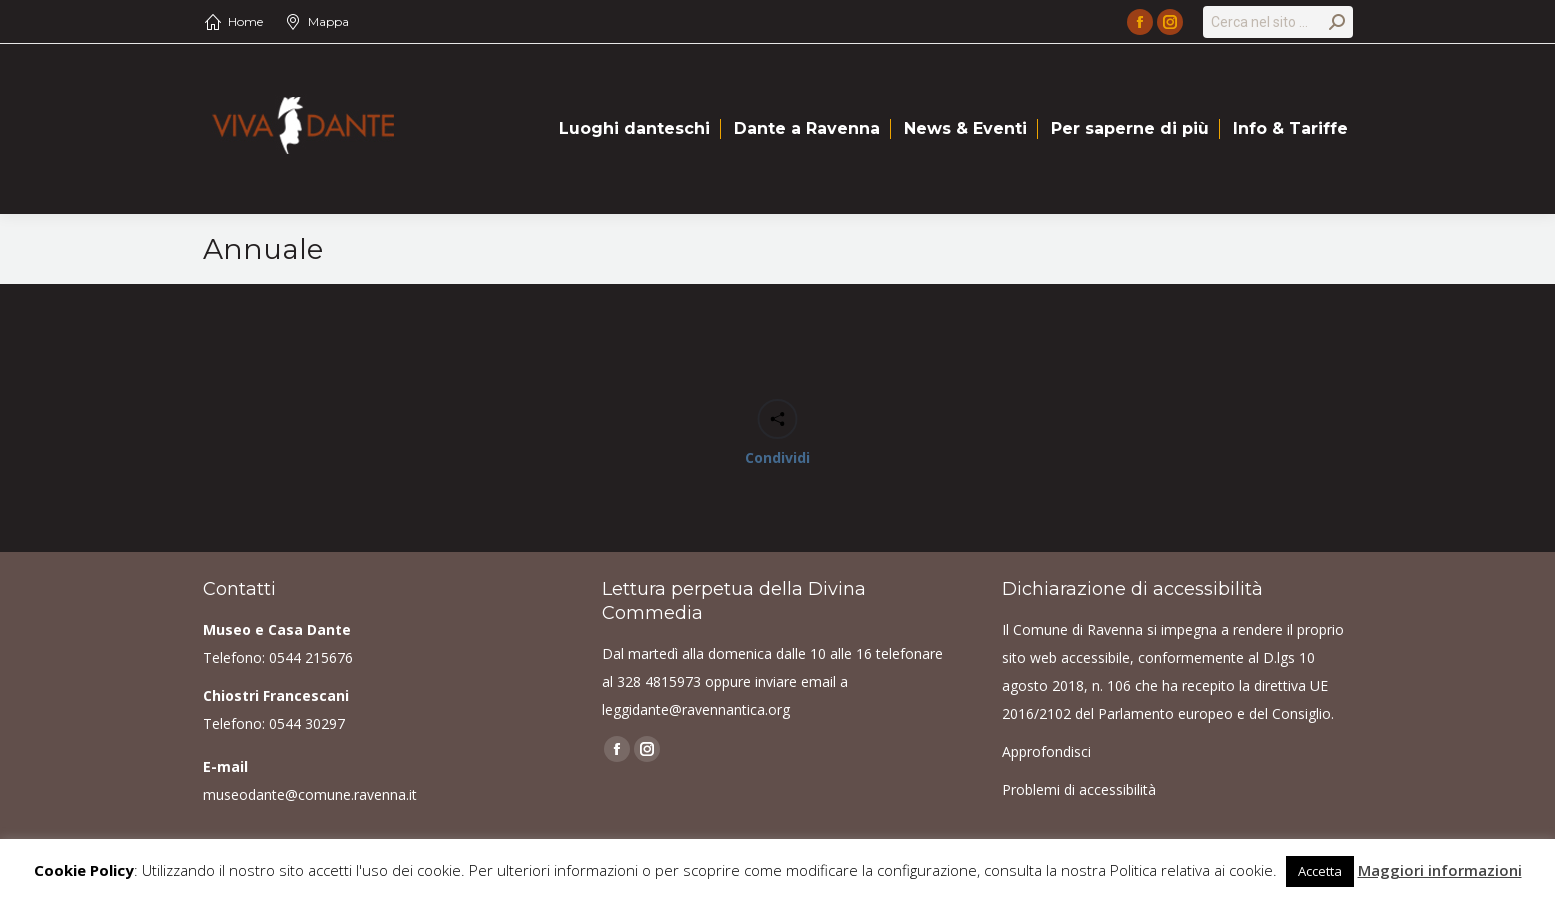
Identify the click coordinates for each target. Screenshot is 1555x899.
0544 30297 (307, 723)
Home (245, 21)
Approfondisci (1046, 751)
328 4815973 (659, 681)
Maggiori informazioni (1440, 870)
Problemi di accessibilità (1079, 789)
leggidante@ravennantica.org (696, 709)
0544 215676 (311, 657)
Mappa (328, 21)
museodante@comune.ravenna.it (310, 794)
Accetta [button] (1320, 871)
